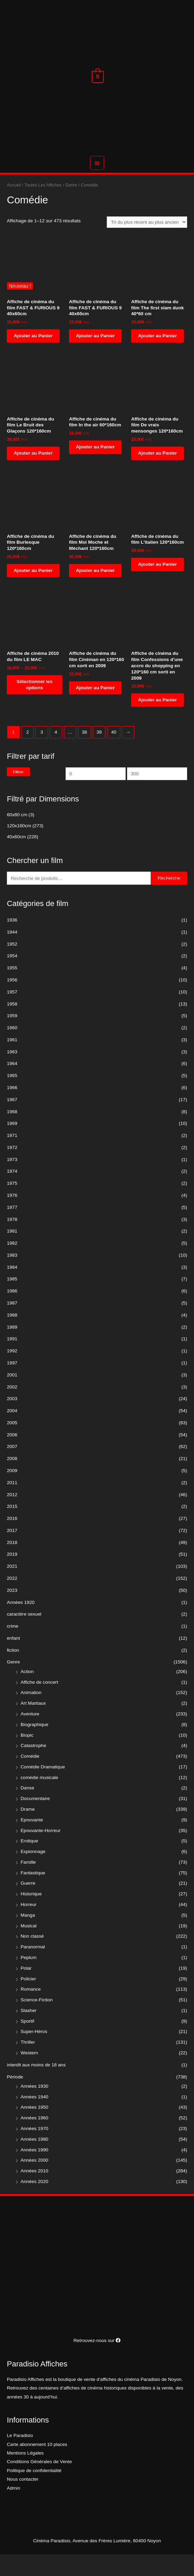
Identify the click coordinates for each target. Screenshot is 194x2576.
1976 (12, 1217)
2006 (12, 1456)
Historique (31, 1915)
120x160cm (19, 847)
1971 (12, 1157)
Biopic (27, 1756)
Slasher (28, 2031)
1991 (12, 1360)
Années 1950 (34, 2128)
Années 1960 (34, 2139)
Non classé (32, 1957)
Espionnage (33, 1873)
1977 (12, 1228)
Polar (26, 1989)
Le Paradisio (20, 2457)
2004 (12, 1432)
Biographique (34, 1745)
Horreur (28, 1926)
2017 (12, 1551)
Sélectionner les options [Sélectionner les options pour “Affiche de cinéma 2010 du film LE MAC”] (34, 706)
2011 (12, 1504)
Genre (13, 1683)
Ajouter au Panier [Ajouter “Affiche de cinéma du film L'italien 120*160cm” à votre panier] (157, 585)
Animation (31, 1714)
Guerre (28, 1904)
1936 (12, 941)
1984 (12, 1288)
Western (29, 2074)
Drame (28, 1830)
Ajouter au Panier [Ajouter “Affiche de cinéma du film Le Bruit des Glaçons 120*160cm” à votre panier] (33, 474)
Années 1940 (34, 2118)
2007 (12, 1468)
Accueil (14, 206)
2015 (12, 1528)
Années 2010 (34, 2192)
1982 (12, 1264)
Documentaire (35, 1820)
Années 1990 (34, 2171)
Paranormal (33, 1968)
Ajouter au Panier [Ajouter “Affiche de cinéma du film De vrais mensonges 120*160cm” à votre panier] (157, 474)
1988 (12, 1336)
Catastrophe (33, 1767)
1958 (12, 1025)
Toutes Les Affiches (42, 206)
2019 (12, 1575)
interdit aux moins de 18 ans (36, 2086)
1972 (12, 1168)
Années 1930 (34, 2107)
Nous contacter (22, 2500)
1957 (12, 1013)
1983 (12, 1276)
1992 (12, 1372)
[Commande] (147, 243)
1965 (12, 1097)
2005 (12, 1444)
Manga (28, 1936)
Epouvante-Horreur (40, 1851)
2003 (12, 1420)
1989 (12, 1348)
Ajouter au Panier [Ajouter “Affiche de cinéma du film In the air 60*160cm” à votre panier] (95, 468)
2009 (12, 1492)
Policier (28, 2000)
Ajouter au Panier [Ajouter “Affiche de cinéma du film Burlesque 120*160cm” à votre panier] (33, 591)
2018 (12, 1563)
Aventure (30, 1735)
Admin (13, 2509)
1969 (12, 1145)
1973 (12, 1180)
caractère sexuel (24, 1635)
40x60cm (16, 858)
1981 (12, 1252)
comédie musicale (39, 1798)
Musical (28, 1947)
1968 (12, 1133)
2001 (12, 1396)
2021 (12, 1587)
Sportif (27, 2042)
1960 (12, 1049)
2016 (12, 1540)
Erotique (29, 1862)
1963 (12, 1073)
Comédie (30, 1777)
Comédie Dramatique (43, 1788)
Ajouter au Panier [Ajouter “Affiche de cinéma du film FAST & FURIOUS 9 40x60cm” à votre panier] (33, 357)
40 (113, 753)
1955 (12, 989)
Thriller (28, 2063)
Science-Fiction (37, 2021)
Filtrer (18, 793)
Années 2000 (34, 2181)
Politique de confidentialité (34, 2491)
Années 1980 (34, 2160)
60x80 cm (17, 836)
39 (99, 753)
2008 (12, 1480)
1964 (12, 1085)
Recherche (169, 899)
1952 (12, 965)
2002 (12, 1408)
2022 (12, 1600)
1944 (12, 953)
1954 (12, 977)
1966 (12, 1109)
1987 (12, 1324)
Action (27, 1692)
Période (15, 2098)
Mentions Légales (25, 2474)
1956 (12, 1001)
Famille (28, 1883)
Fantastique (33, 1894)
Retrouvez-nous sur (97, 2362)
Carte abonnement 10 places (37, 2465)
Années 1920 (21, 1623)
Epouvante (32, 1841)
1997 (12, 1384)
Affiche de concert (39, 1703)
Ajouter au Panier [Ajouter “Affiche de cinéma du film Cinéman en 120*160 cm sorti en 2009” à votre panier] (95, 709)
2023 (12, 1611)
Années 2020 (34, 2203)
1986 (12, 1312)
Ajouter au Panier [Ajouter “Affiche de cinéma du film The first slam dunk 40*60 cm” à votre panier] (157, 357)
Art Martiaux (33, 1724)
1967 (12, 1121)
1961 (12, 1061)
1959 (12, 1037)
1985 (12, 1300)
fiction (13, 1671)
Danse (27, 1809)
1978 (12, 1240)
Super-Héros (34, 2053)
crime (12, 1647)
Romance (31, 2010)
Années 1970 (34, 2150)
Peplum (28, 1979)
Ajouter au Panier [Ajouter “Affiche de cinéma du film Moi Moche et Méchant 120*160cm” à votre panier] (95, 591)
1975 (12, 1204)
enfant (13, 1659)
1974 (12, 1192)
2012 (12, 1516)
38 (84, 753)
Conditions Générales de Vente (39, 2483)
